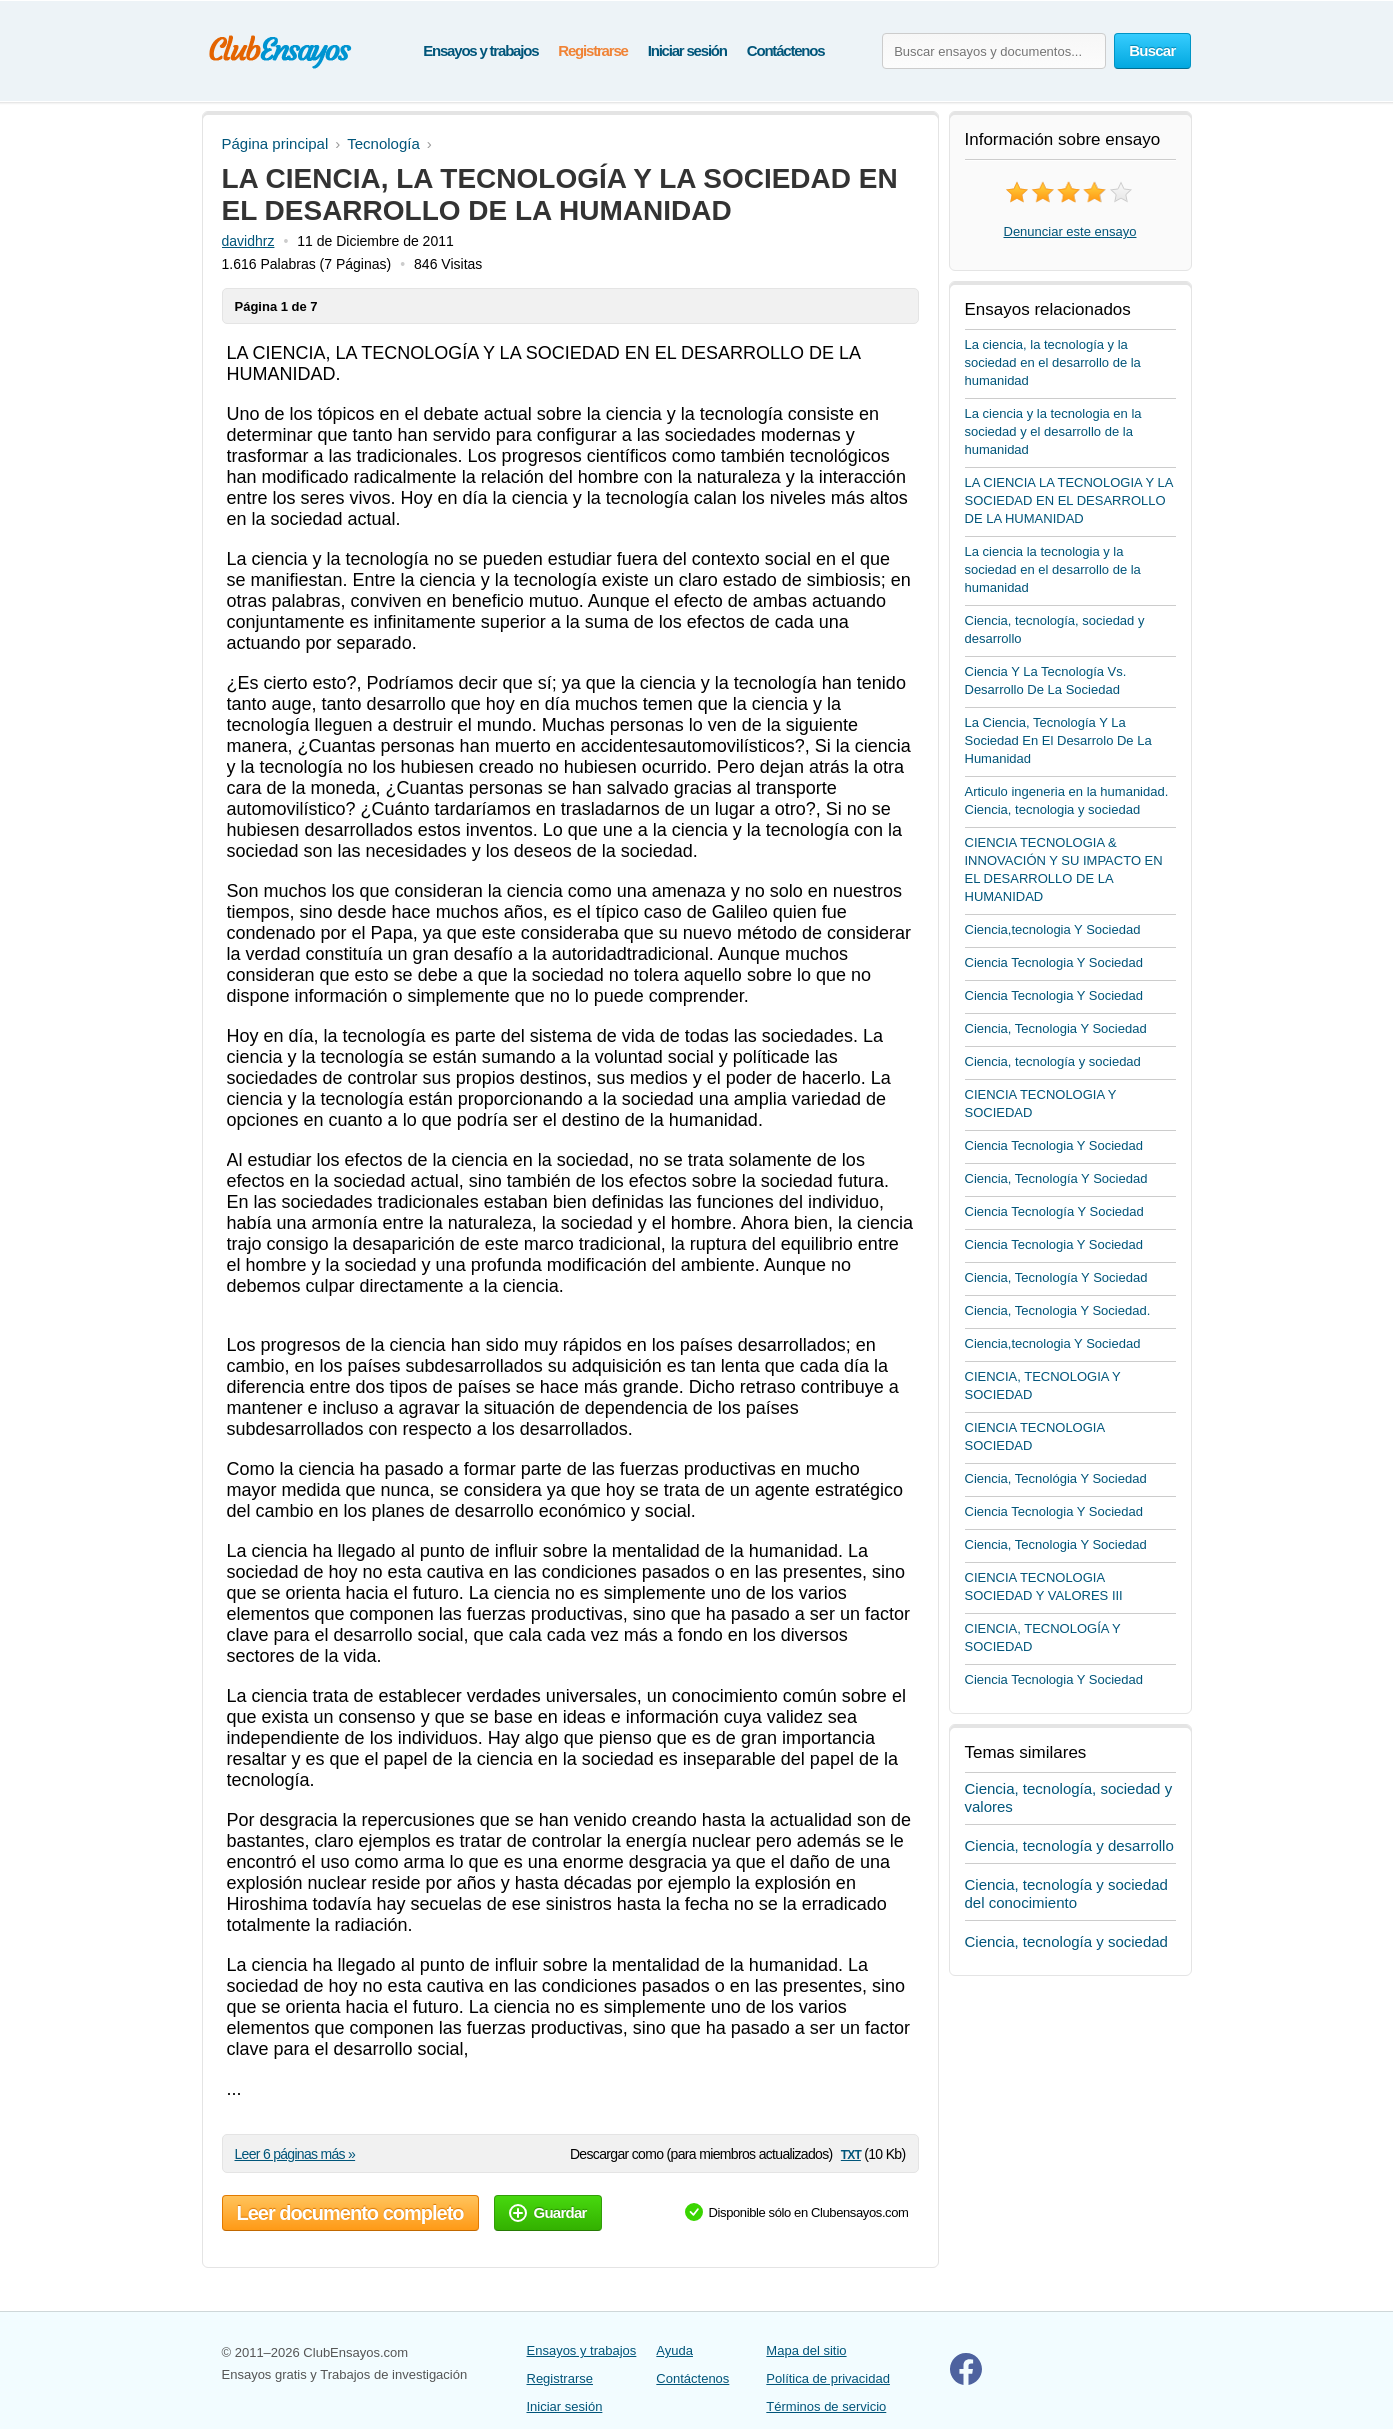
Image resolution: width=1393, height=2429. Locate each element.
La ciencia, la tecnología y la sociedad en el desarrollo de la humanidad (1053, 362)
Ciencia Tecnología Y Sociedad (1054, 1211)
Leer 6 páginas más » (295, 2154)
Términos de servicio (826, 2406)
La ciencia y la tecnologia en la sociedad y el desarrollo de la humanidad (1053, 431)
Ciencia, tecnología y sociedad (1053, 1061)
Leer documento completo (350, 2213)
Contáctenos (786, 50)
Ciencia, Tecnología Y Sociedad (1056, 1178)
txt (851, 2153)
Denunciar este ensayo (1070, 231)
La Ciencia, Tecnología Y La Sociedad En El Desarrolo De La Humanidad (1058, 740)
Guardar (548, 2212)
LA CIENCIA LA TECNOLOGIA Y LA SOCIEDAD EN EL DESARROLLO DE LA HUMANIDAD (1069, 500)
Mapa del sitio (806, 2350)
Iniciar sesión (687, 50)
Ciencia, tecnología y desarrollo (1069, 1845)
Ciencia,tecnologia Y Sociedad (1053, 929)
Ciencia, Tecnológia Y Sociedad (1056, 1478)
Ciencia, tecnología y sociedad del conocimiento (1066, 1893)
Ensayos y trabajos (480, 50)
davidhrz (248, 241)
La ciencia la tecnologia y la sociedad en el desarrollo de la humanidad (1053, 569)
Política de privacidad (828, 2378)
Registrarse (592, 50)
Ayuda (674, 2350)
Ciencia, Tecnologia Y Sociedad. (1058, 1310)
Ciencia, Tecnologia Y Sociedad (1056, 1028)
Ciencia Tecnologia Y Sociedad (1054, 962)
